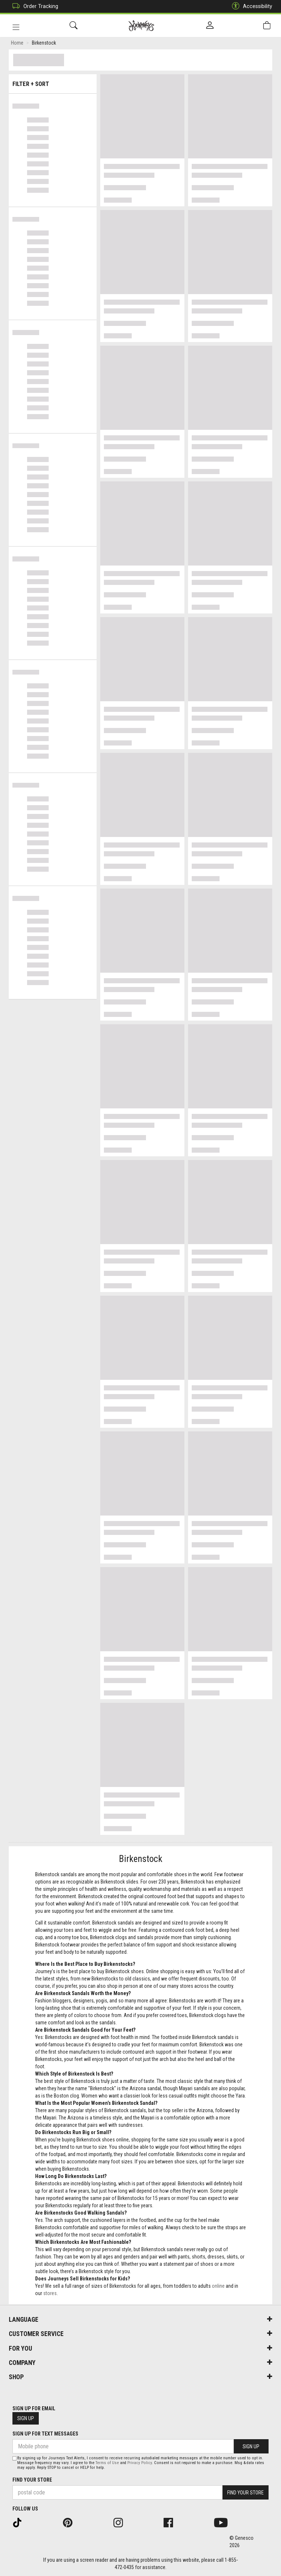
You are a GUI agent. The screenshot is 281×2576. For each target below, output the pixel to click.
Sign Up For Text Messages (45, 2434)
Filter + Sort (53, 81)
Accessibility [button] (250, 6)
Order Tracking (33, 6)
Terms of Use (107, 2462)
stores (50, 2294)
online (218, 2287)
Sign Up (25, 2418)
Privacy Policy (139, 2462)
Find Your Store (32, 2480)
